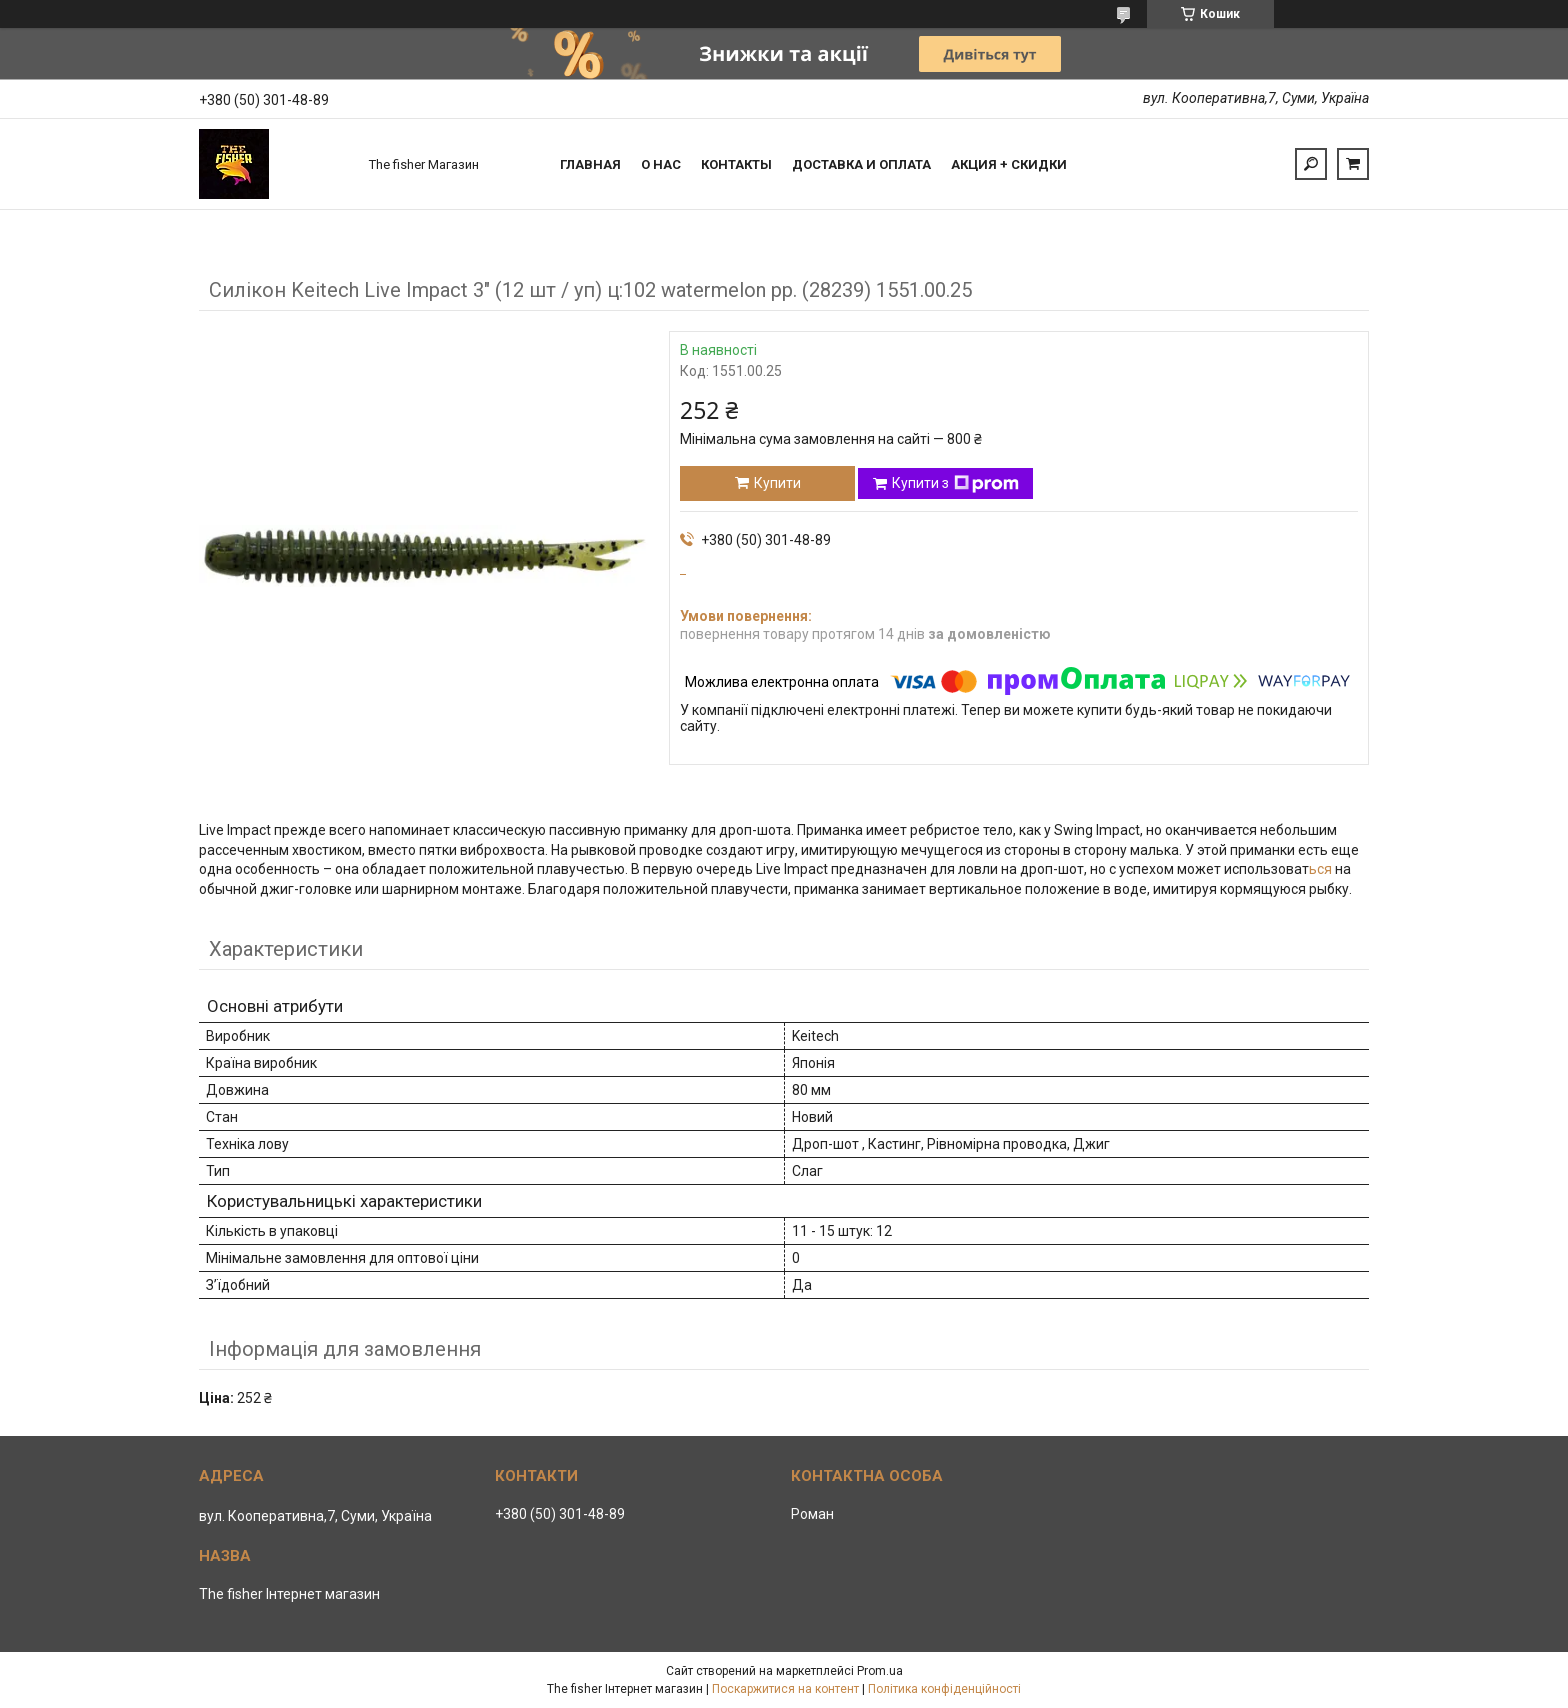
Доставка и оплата (861, 164)
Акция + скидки (1009, 164)
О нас (661, 164)
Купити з (955, 484)
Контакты (736, 164)
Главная (590, 164)
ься (1322, 869)
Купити (777, 483)
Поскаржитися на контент (785, 1689)
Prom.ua (880, 1671)
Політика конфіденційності (944, 1689)
